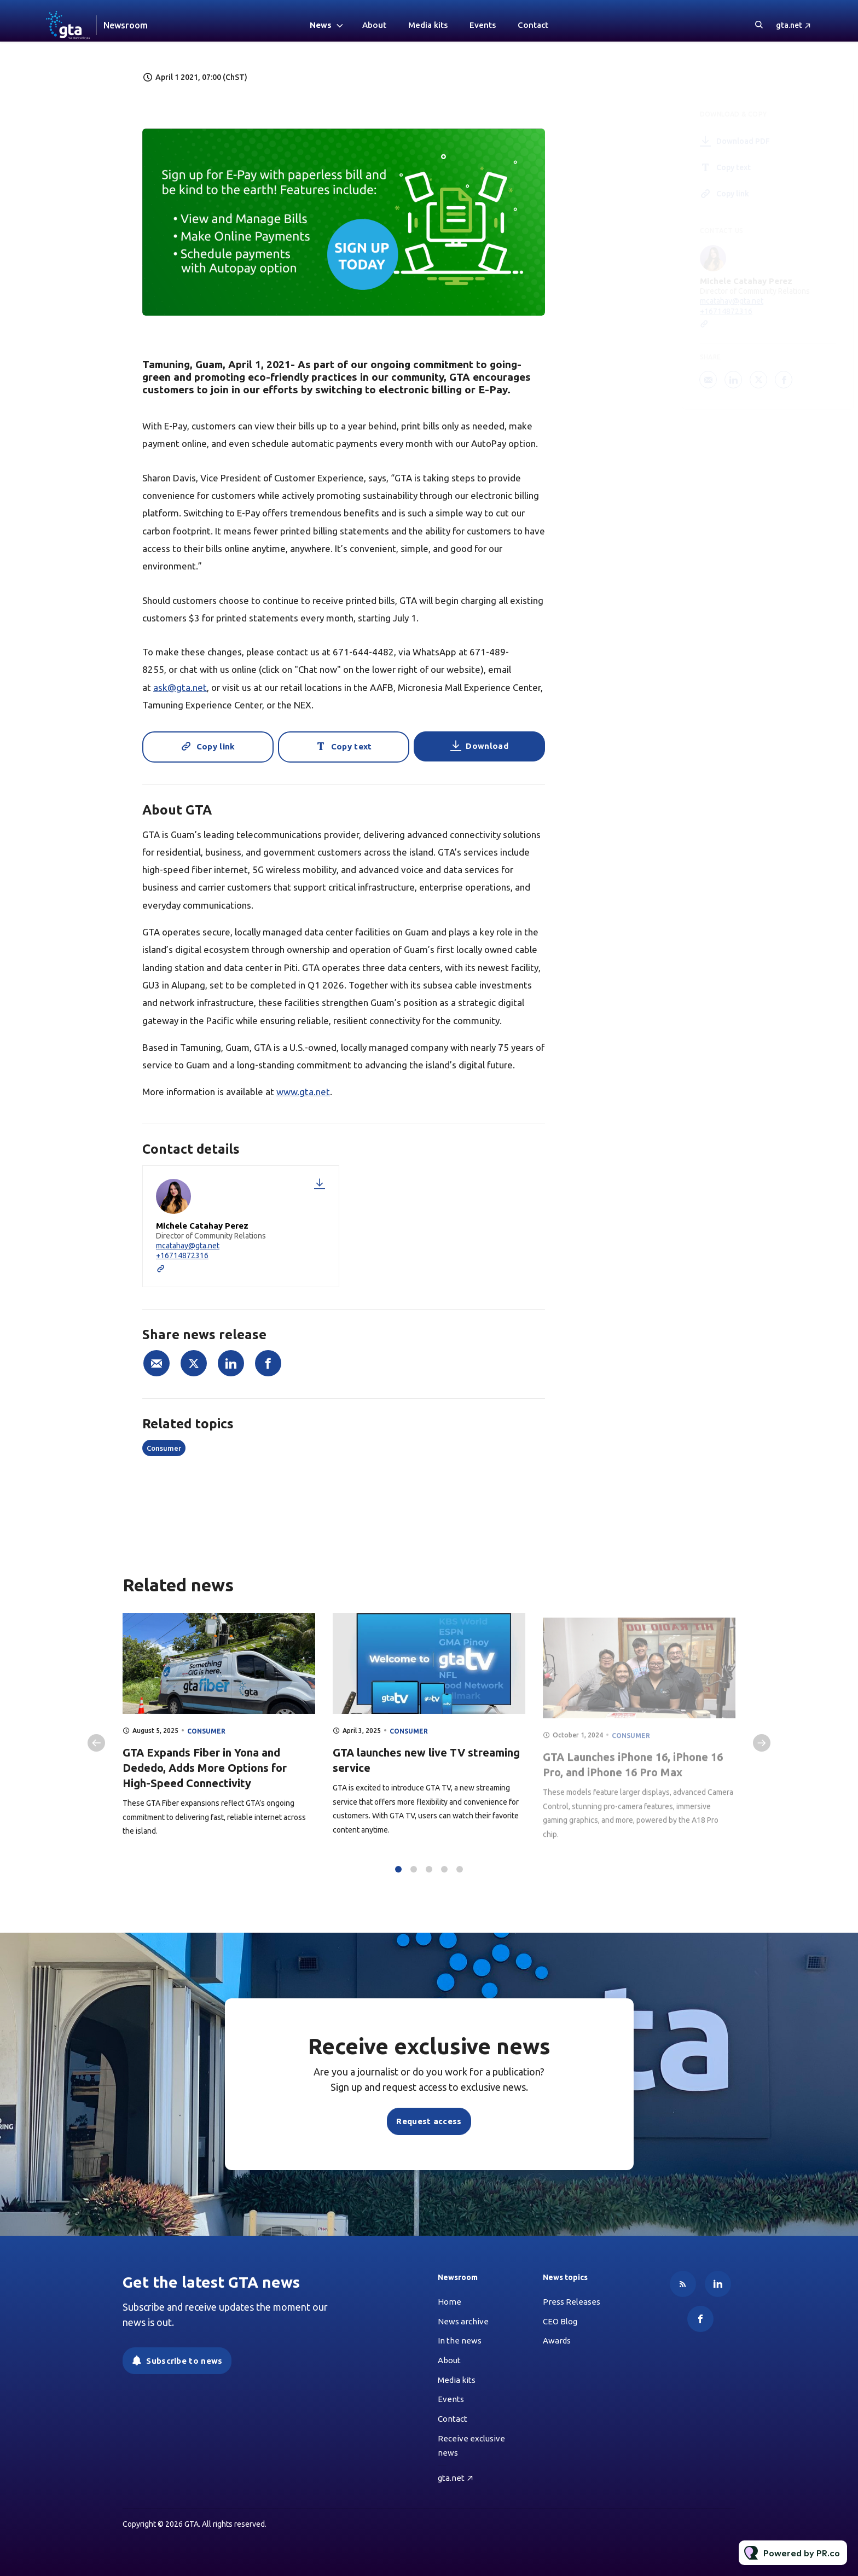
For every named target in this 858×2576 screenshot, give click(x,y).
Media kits (428, 25)
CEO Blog (560, 2321)
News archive (463, 2321)
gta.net (789, 25)
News (321, 25)
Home (449, 2301)
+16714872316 (182, 1255)
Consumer (164, 1448)
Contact (533, 25)
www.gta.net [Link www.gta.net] (303, 1091)
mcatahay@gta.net (187, 1245)
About (374, 25)
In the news (460, 2340)
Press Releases (571, 2301)
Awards (557, 2340)
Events (482, 25)
